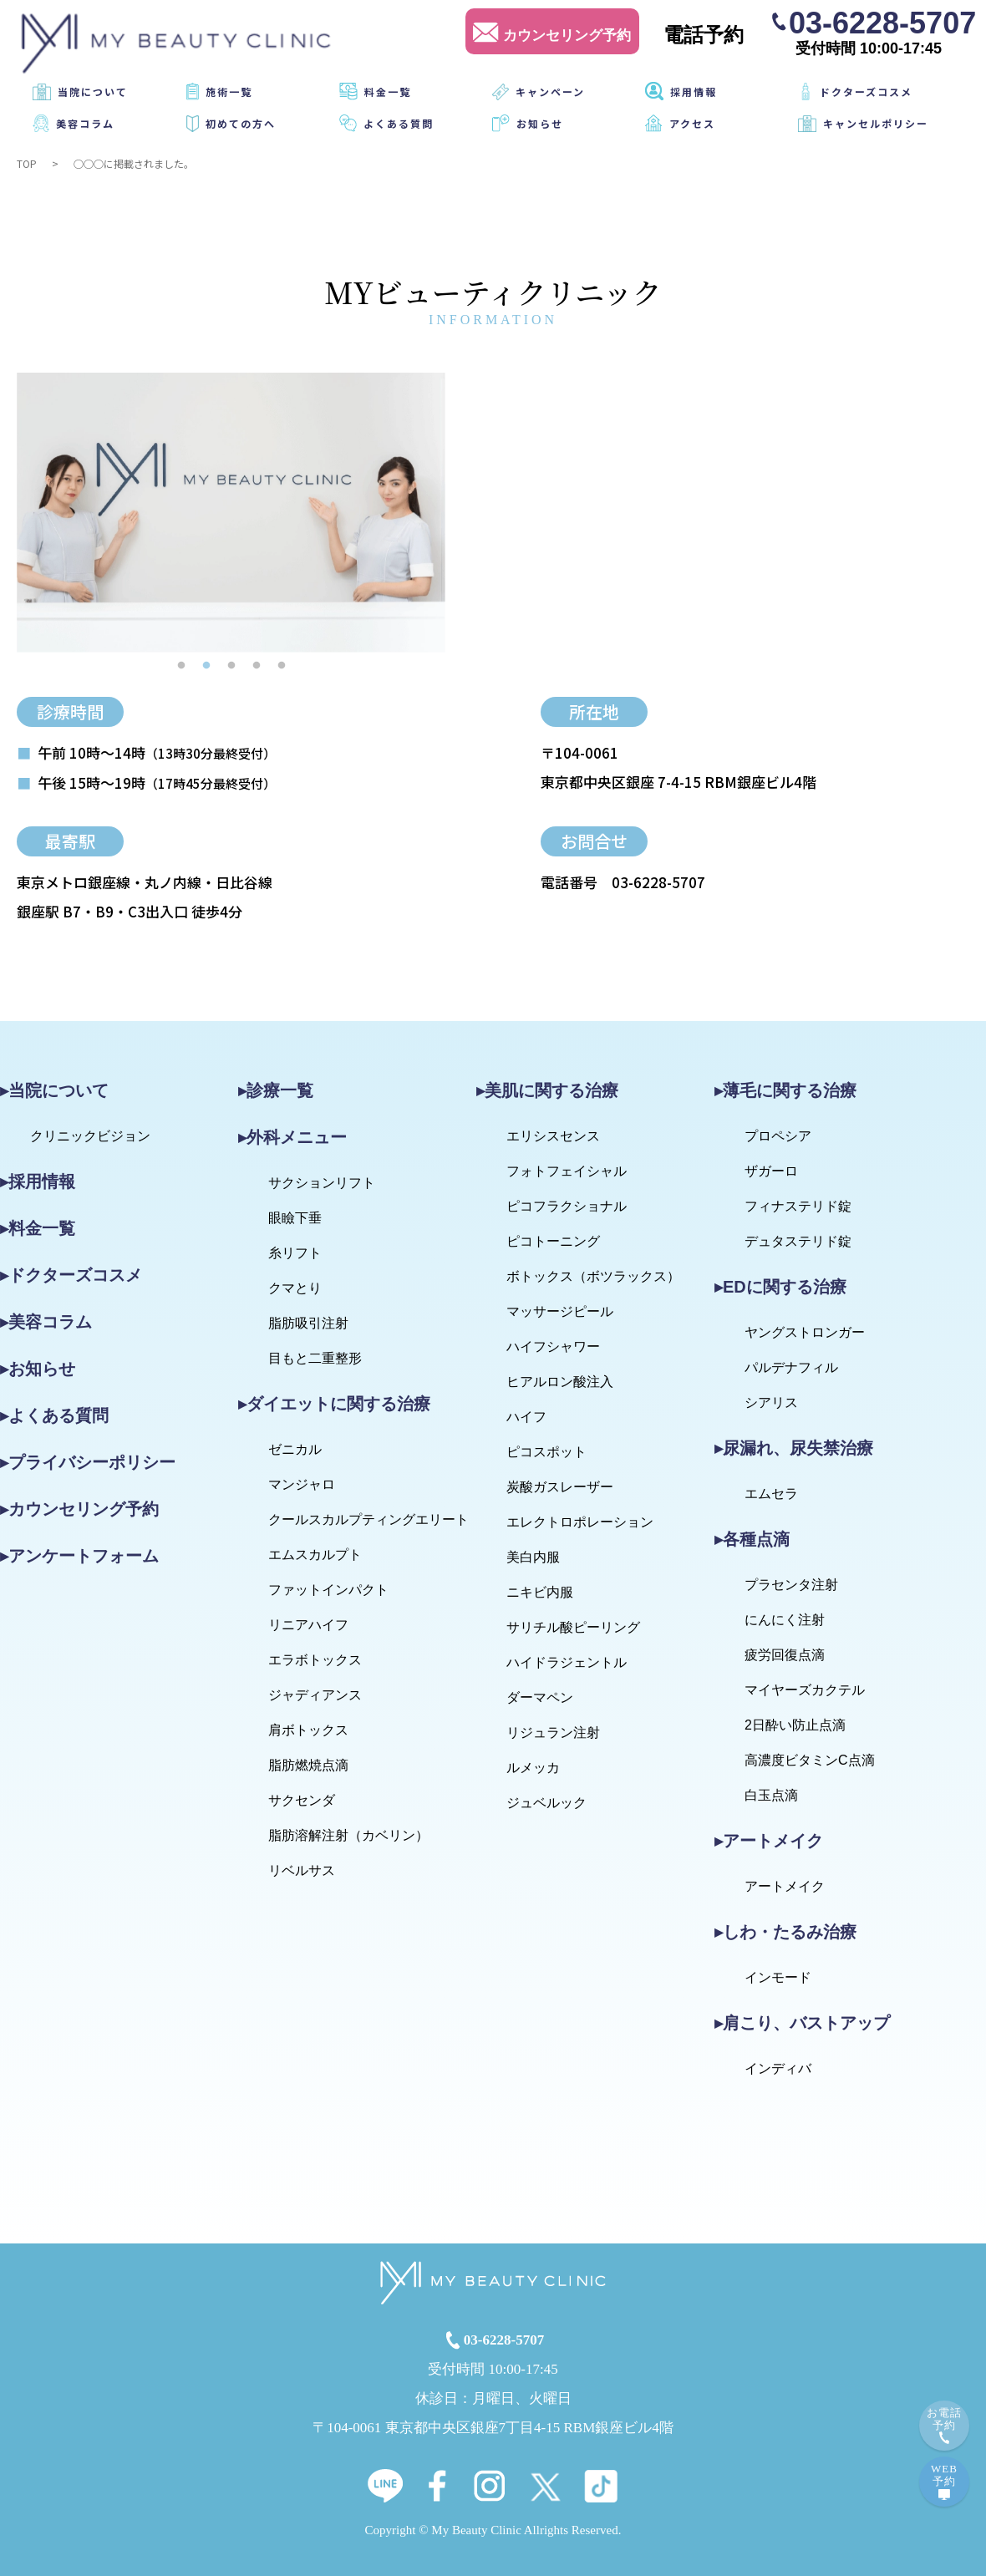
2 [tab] (206, 665)
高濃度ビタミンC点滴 (810, 1760)
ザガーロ (771, 1171)
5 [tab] (281, 665)
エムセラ (771, 1493)
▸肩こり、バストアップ (802, 2023)
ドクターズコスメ (866, 91)
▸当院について (54, 1090)
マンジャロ (301, 1484)
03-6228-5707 (882, 21)
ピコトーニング (553, 1241)
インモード (778, 1977)
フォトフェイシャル (566, 1171)
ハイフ (526, 1417)
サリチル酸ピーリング (573, 1627)
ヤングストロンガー (805, 1332)
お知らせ (539, 123)
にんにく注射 (785, 1620)
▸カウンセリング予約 (79, 1509)
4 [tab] (256, 665)
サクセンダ (301, 1800)
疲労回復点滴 (785, 1655)
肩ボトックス (308, 1730)
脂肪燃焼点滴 (308, 1765)
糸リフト (295, 1253)
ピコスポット (546, 1452)
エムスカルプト (315, 1554)
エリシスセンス (553, 1136)
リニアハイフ (308, 1625)
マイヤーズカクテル (805, 1690)
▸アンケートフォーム (79, 1556)
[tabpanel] (231, 513)
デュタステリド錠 (798, 1241)
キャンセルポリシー (875, 123)
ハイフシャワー (553, 1346)
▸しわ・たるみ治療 (785, 1932)
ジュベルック (546, 1803)
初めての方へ (241, 123)
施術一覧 (229, 91)
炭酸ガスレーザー (559, 1487)
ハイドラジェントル (566, 1662)
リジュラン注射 (553, 1732)
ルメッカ (533, 1768)
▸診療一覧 (275, 1090)
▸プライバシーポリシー (87, 1462)
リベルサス (301, 1870)
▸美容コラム (46, 1322)
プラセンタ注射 (791, 1585)
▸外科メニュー (292, 1137)
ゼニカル (295, 1449)
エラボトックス (315, 1660)
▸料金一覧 (37, 1228)
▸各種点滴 (752, 1539)
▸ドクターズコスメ (71, 1275)
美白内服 (533, 1557)
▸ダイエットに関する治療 (334, 1404)
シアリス (771, 1402)
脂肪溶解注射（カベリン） (348, 1835)
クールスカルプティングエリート (368, 1519)
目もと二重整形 (315, 1358)
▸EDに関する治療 (780, 1287)
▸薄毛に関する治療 (785, 1090)
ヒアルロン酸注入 (559, 1381)
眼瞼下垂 (295, 1218)
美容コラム (85, 123)
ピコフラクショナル (566, 1206)
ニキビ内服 (539, 1592)
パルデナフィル (791, 1367)
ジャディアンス (315, 1695)
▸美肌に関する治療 (547, 1090)
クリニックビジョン (90, 1136)
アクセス (692, 123)
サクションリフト (321, 1183)
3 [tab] (231, 665)
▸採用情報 (37, 1181)
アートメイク (785, 1886)
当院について (93, 91)
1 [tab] (181, 665)
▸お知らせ (37, 1368)
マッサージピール (559, 1311)
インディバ (778, 2068)
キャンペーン (550, 91)
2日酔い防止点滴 (795, 1725)
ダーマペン (539, 1697)
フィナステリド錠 (798, 1206)
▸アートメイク (768, 1841)
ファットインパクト (328, 1590)
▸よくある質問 (54, 1415)
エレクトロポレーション (579, 1522)
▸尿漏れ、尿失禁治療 (793, 1448)
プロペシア (778, 1136)
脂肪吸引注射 (308, 1323)
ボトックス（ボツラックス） (593, 1276)
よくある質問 (398, 123)
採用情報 (693, 91)
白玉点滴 (771, 1795)
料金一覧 (387, 91)
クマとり (295, 1288)
